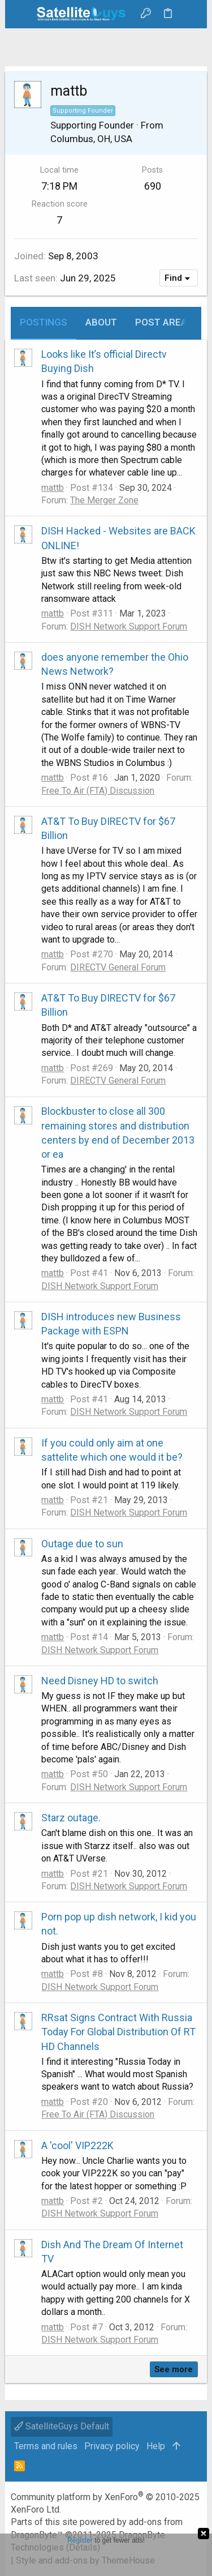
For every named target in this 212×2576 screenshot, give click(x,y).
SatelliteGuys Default (61, 2426)
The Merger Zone (104, 500)
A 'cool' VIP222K (77, 2145)
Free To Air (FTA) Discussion (97, 790)
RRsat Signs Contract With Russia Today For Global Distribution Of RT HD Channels (118, 2032)
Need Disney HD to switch (99, 1681)
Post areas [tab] (164, 322)
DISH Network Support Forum (128, 626)
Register (80, 2540)
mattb (52, 487)
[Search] (190, 14)
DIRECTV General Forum (118, 967)
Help (155, 2446)
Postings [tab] (43, 322)
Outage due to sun (82, 1544)
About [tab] (101, 322)
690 (152, 186)
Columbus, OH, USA (91, 138)
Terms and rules (45, 2446)
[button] (22, 14)
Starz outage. (71, 1818)
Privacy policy (112, 2446)
